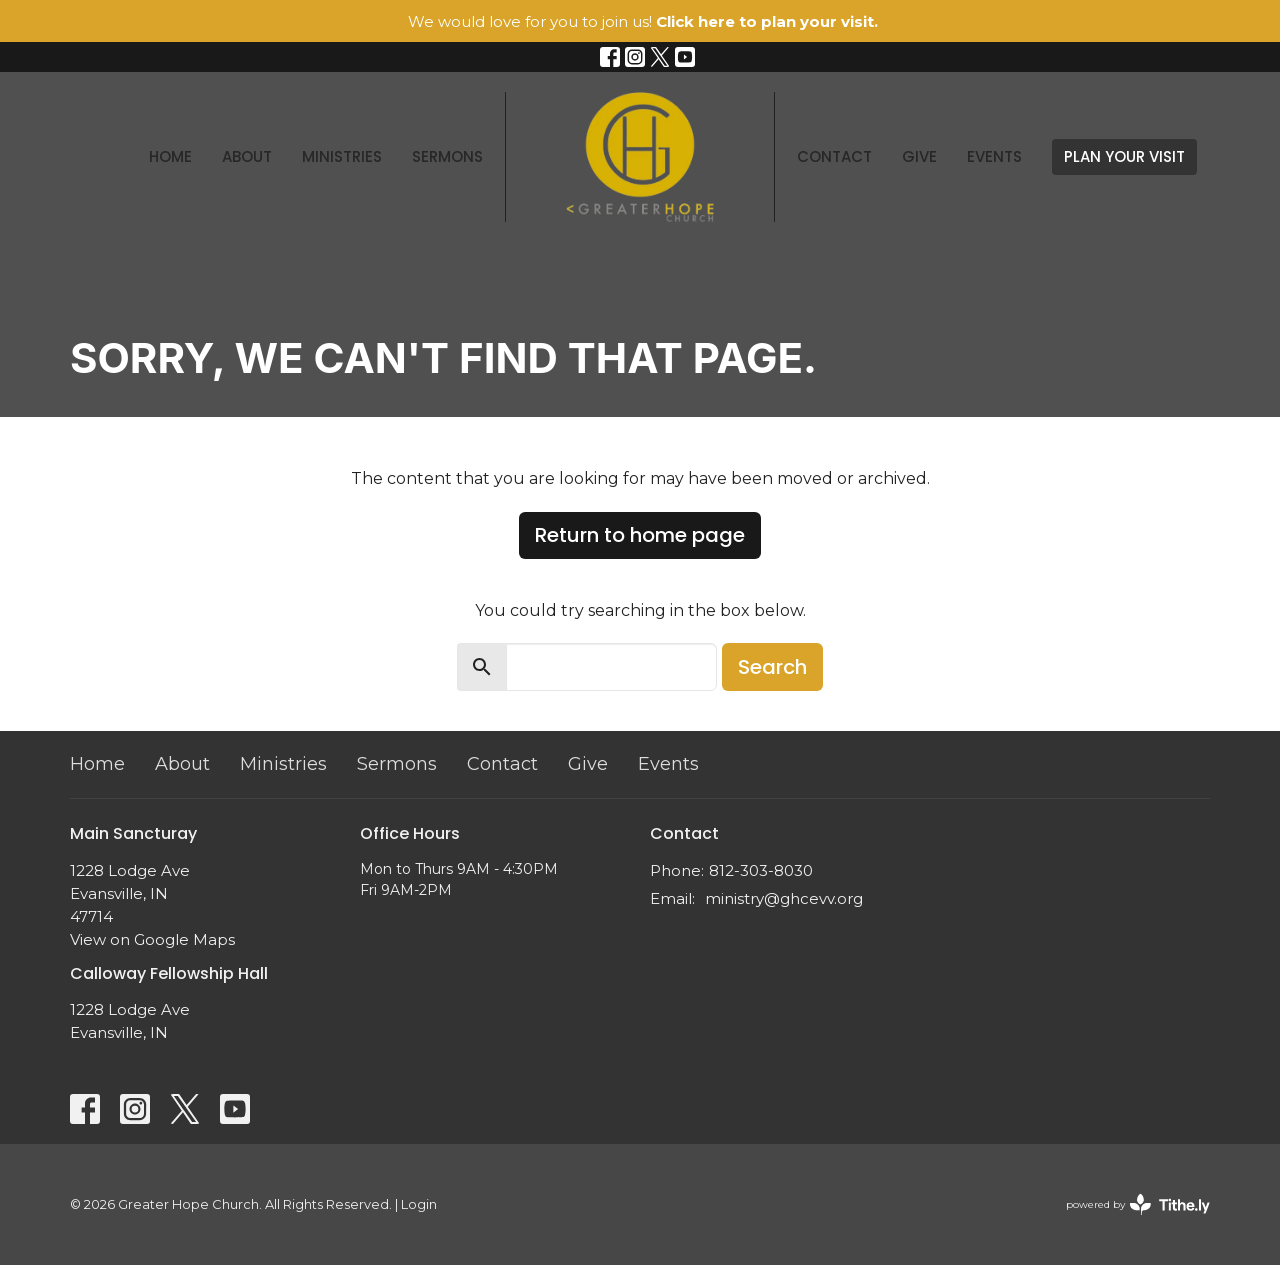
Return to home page (640, 535)
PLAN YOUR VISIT (1124, 156)
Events (994, 156)
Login (419, 1204)
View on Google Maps (152, 939)
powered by (1138, 1204)
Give (919, 156)
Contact (834, 156)
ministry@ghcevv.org (784, 898)
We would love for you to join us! (643, 21)
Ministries (342, 156)
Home (170, 156)
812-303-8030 (761, 870)
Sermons (447, 156)
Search (772, 667)
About (247, 156)
